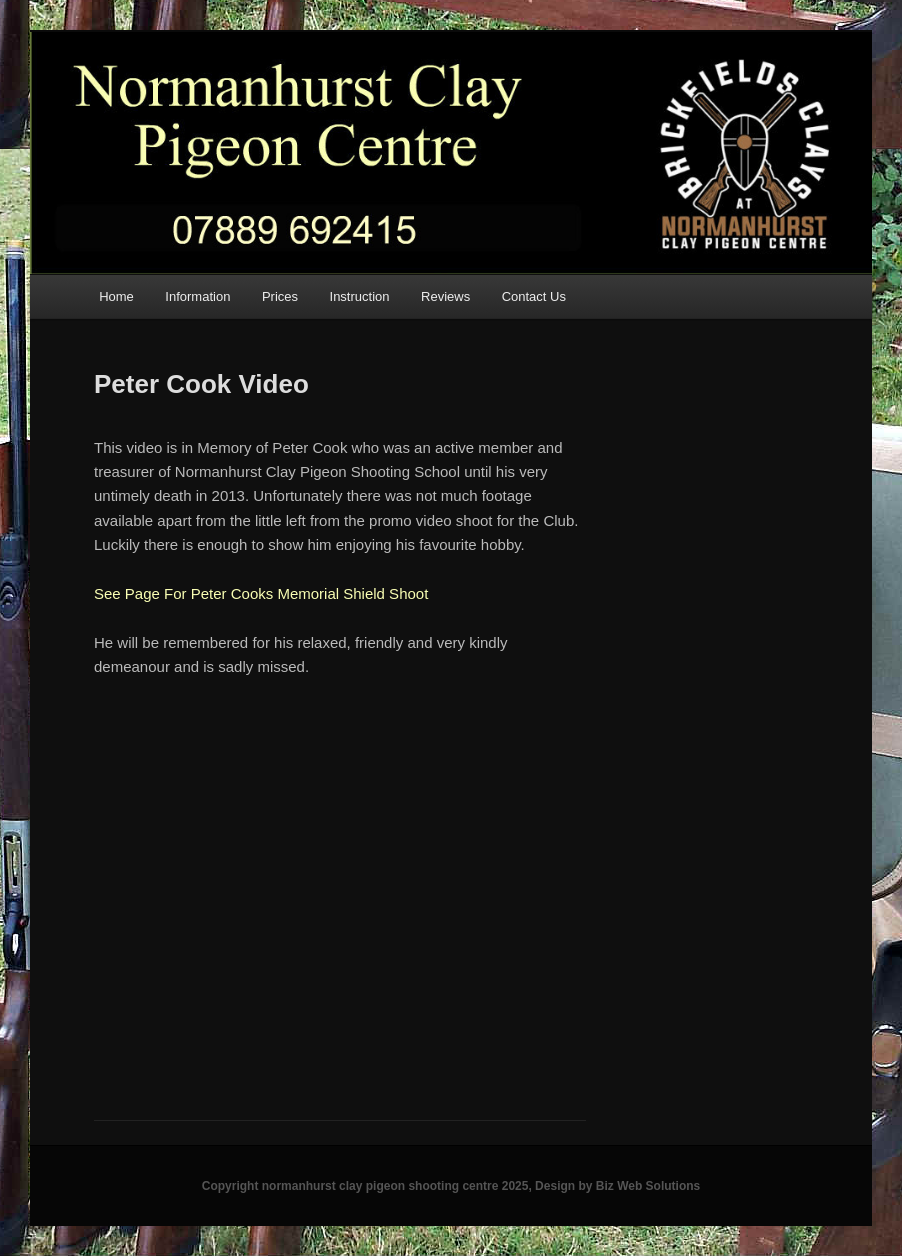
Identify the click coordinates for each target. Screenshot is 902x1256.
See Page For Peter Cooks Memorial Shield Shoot (261, 593)
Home (116, 296)
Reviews (445, 296)
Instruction (360, 296)
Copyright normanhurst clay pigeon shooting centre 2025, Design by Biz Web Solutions (451, 1186)
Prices (280, 296)
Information (197, 296)
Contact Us (534, 296)
